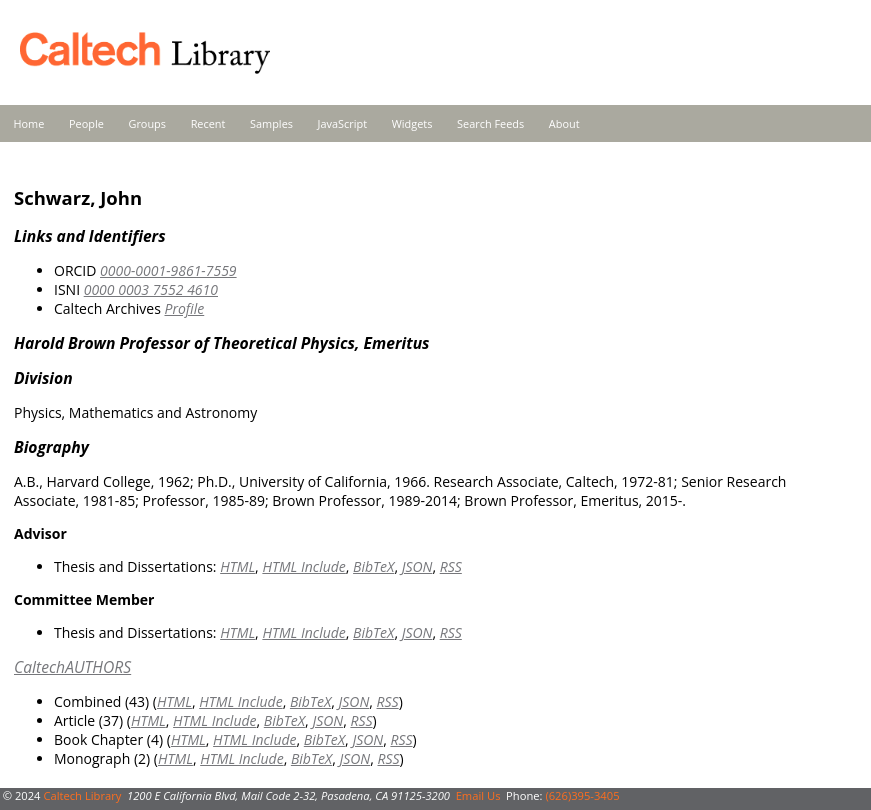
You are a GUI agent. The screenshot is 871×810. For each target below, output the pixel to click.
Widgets (412, 123)
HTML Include (303, 566)
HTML (237, 566)
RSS (451, 566)
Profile (184, 308)
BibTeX (373, 566)
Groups (147, 123)
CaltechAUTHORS (72, 667)
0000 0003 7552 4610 (151, 289)
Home (29, 123)
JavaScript (342, 123)
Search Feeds (490, 123)
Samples (271, 123)
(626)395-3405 (582, 795)
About (564, 123)
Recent (208, 123)
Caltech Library (82, 795)
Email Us (478, 795)
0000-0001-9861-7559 (168, 270)
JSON (417, 566)
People (86, 123)
